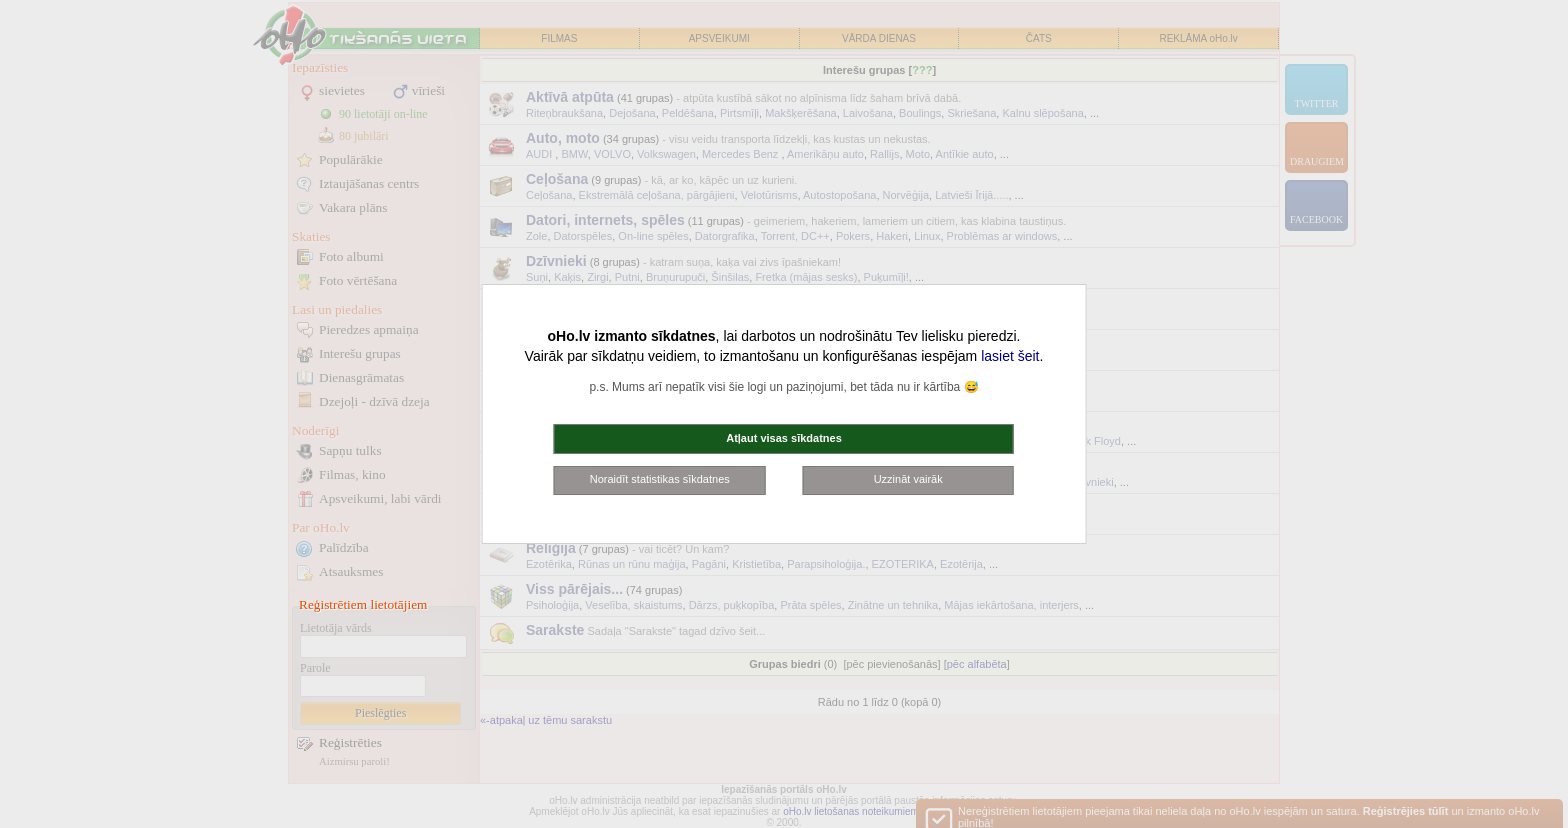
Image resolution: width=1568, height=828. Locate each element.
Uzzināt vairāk (908, 479)
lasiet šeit (1010, 356)
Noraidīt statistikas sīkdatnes (660, 479)
